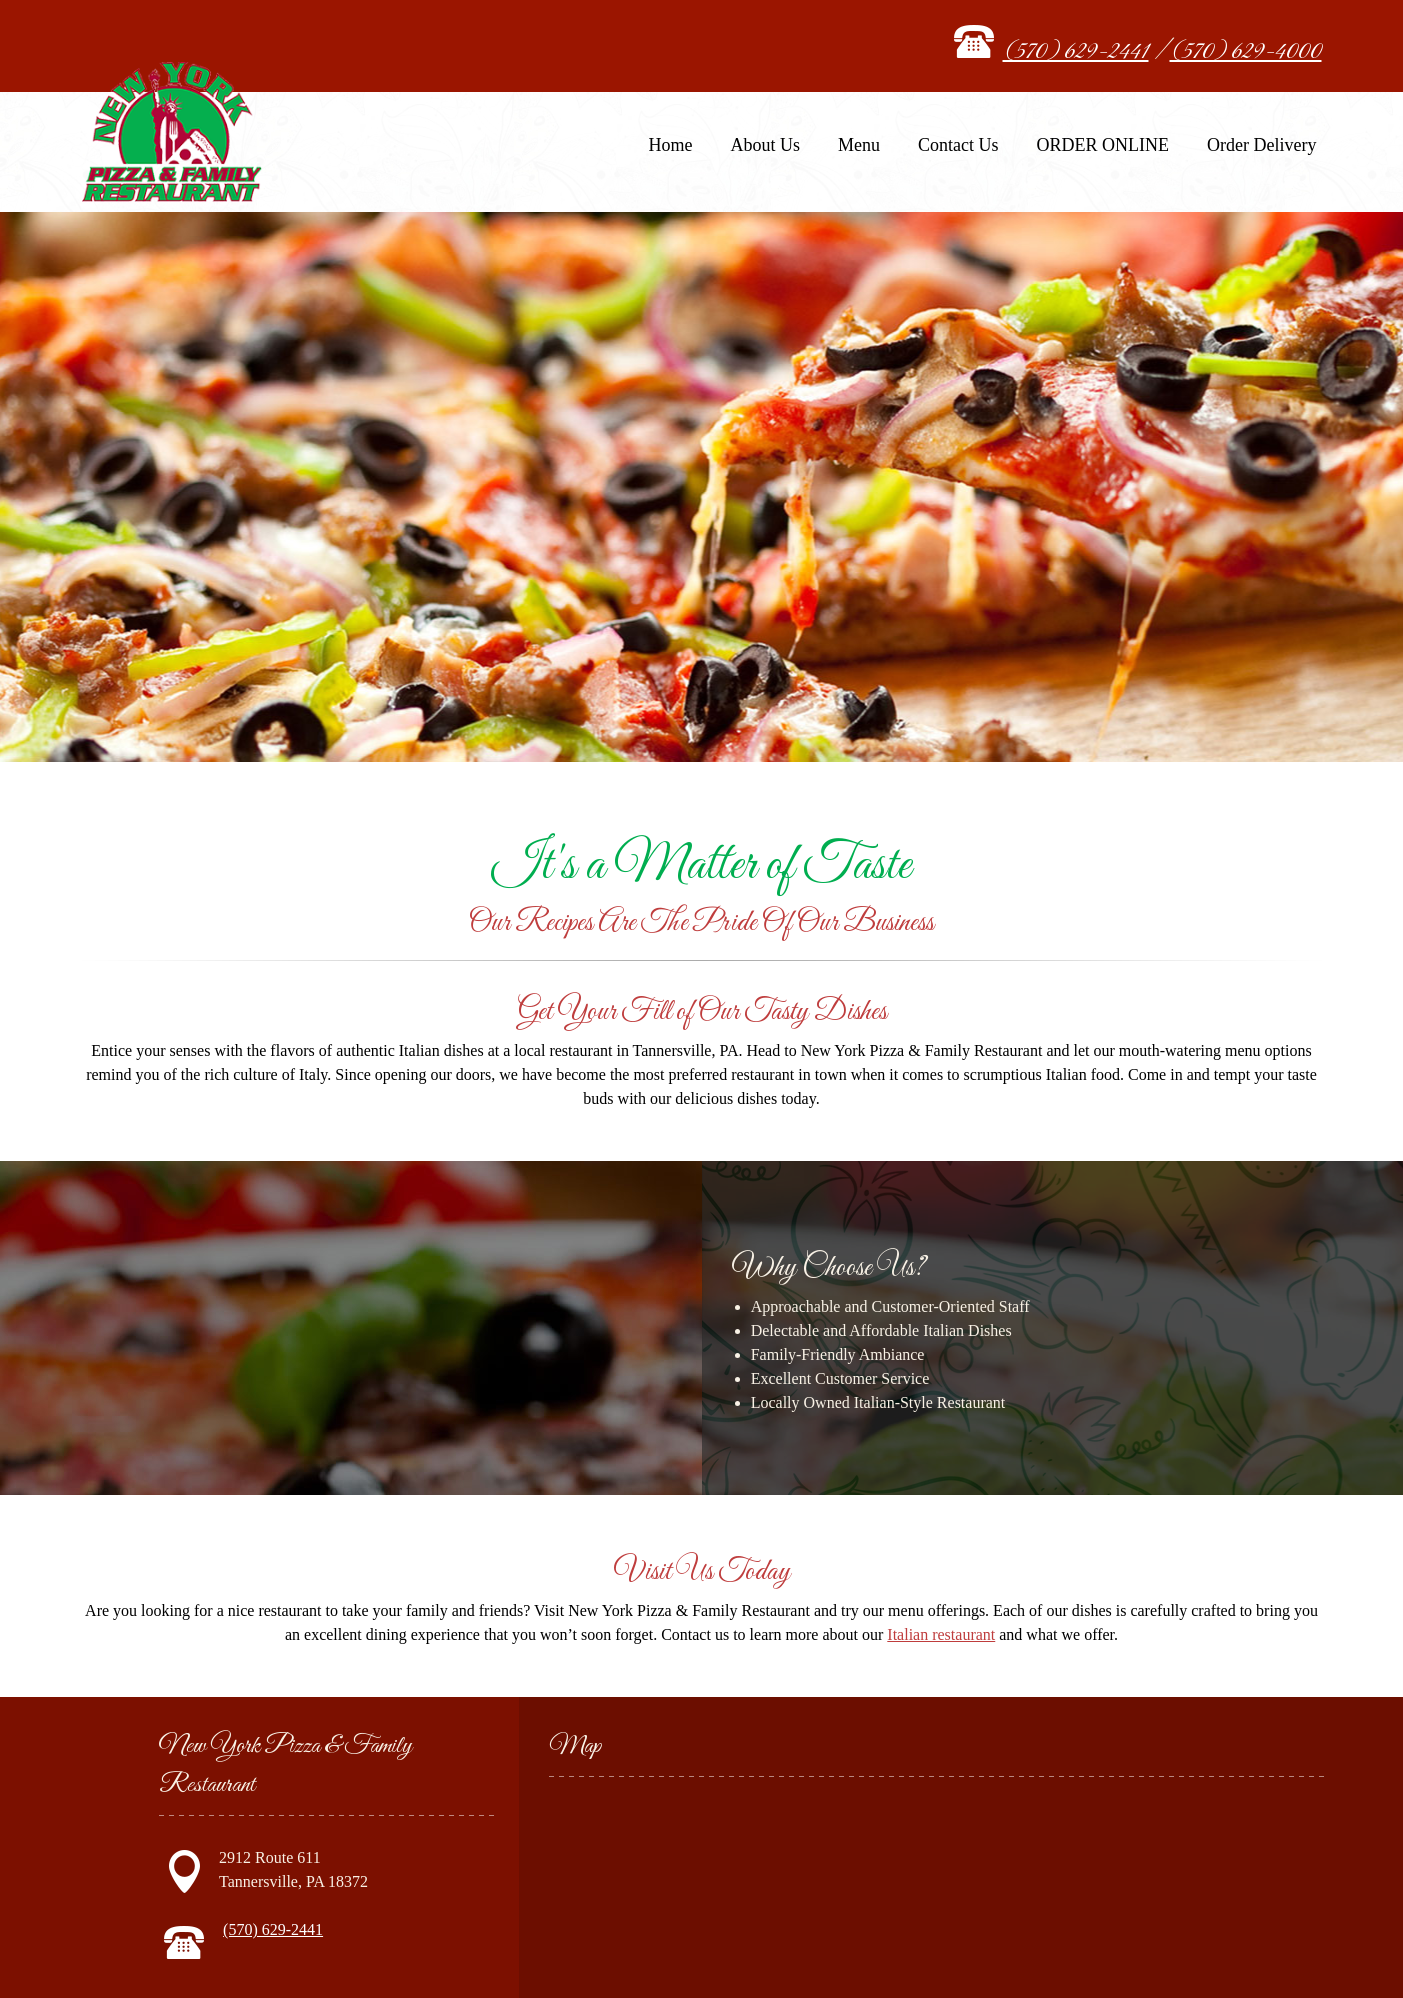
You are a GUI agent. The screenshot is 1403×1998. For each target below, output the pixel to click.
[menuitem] (671, 152)
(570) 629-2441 (1076, 52)
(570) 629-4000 (1246, 52)
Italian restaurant (941, 1634)
